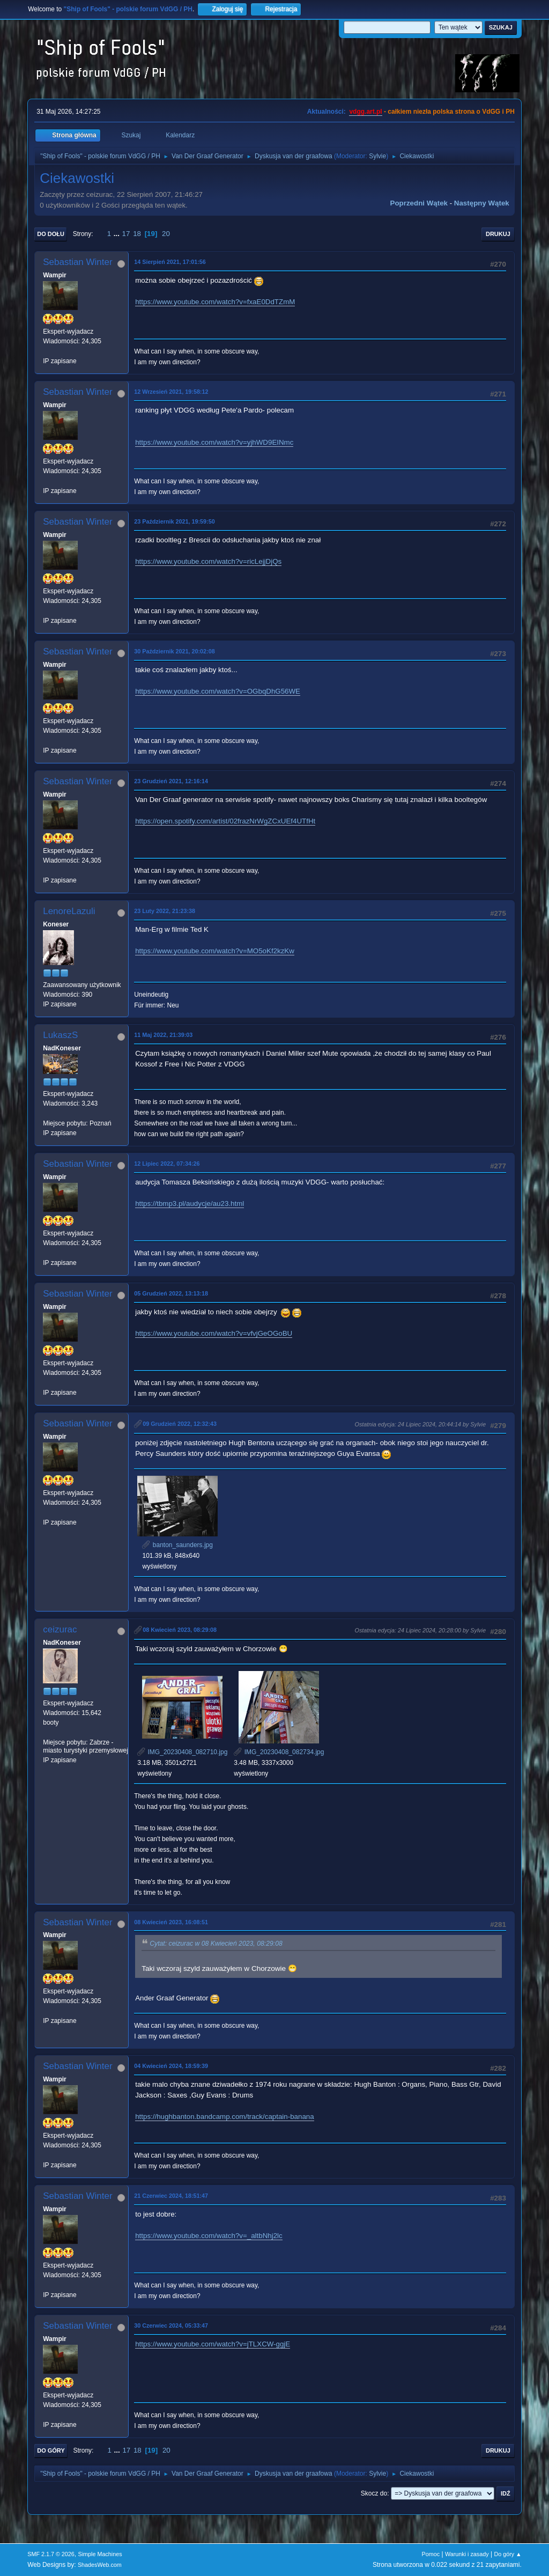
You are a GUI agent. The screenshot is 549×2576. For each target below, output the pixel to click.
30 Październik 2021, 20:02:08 (174, 651)
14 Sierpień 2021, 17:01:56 (170, 262)
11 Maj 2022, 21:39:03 (163, 1035)
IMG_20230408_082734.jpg (279, 1752)
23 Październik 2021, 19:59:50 (174, 521)
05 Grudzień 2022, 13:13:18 (171, 1293)
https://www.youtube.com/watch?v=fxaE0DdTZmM (215, 302)
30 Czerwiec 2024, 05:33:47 (171, 2325)
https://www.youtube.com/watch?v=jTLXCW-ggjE (212, 2344)
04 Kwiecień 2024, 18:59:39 (171, 2066)
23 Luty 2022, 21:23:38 (164, 911)
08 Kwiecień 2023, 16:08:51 (171, 1922)
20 (166, 234)
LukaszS (60, 1035)
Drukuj (498, 234)
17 (126, 234)
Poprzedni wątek (419, 203)
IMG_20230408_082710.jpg (182, 1752)
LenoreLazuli (69, 911)
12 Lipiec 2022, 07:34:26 (166, 1163)
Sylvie (377, 156)
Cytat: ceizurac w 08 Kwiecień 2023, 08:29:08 (216, 1944)
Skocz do (374, 2493)
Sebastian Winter (77, 262)
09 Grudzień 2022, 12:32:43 (180, 1424)
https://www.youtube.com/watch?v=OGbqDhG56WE (217, 691)
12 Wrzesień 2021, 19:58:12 (171, 391)
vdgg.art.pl (365, 111)
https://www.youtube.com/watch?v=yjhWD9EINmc (214, 442)
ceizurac (60, 1629)
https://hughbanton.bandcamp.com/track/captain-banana (224, 2117)
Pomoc (431, 2554)
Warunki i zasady (467, 2554)
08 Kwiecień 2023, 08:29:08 (180, 1629)
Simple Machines (100, 2554)
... (118, 234)
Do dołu (50, 234)
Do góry (51, 2450)
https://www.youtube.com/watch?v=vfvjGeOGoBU (213, 1333)
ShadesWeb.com (100, 2565)
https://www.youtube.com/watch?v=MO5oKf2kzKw (214, 951)
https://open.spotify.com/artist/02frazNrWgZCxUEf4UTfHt (225, 821)
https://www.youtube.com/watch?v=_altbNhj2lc (208, 2236)
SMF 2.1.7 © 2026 (51, 2554)
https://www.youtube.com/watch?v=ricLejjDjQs (208, 561)
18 (137, 234)
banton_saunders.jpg (177, 1545)
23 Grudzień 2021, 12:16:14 (171, 781)
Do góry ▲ (507, 2554)
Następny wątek (481, 203)
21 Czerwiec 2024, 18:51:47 (171, 2195)
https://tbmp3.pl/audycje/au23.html (189, 1203)
